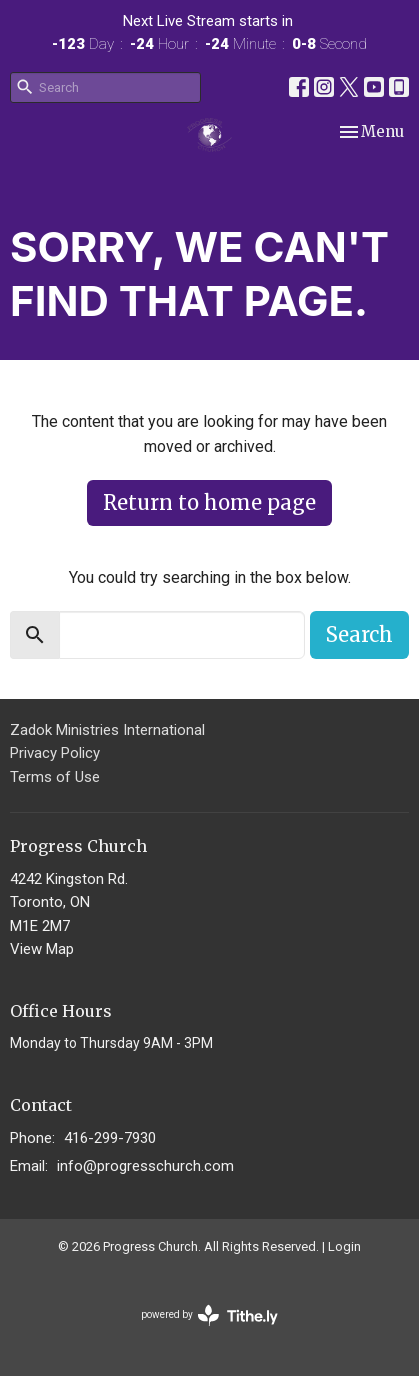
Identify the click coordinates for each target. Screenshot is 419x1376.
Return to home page (209, 502)
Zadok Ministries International (107, 730)
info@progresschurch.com (145, 1166)
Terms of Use (55, 777)
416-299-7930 (110, 1138)
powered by (209, 1315)
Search (359, 634)
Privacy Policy (55, 753)
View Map (42, 949)
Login (344, 1246)
